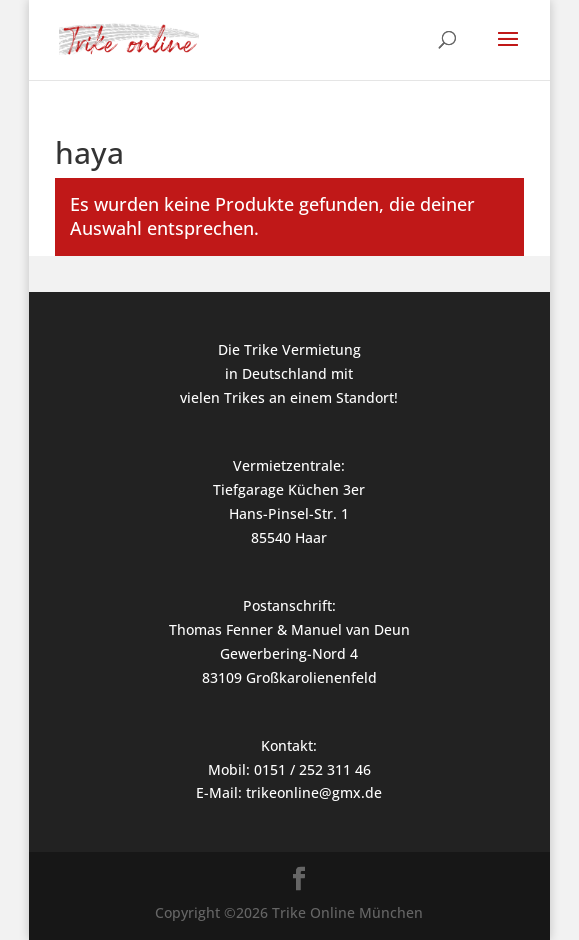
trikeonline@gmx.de (314, 792)
